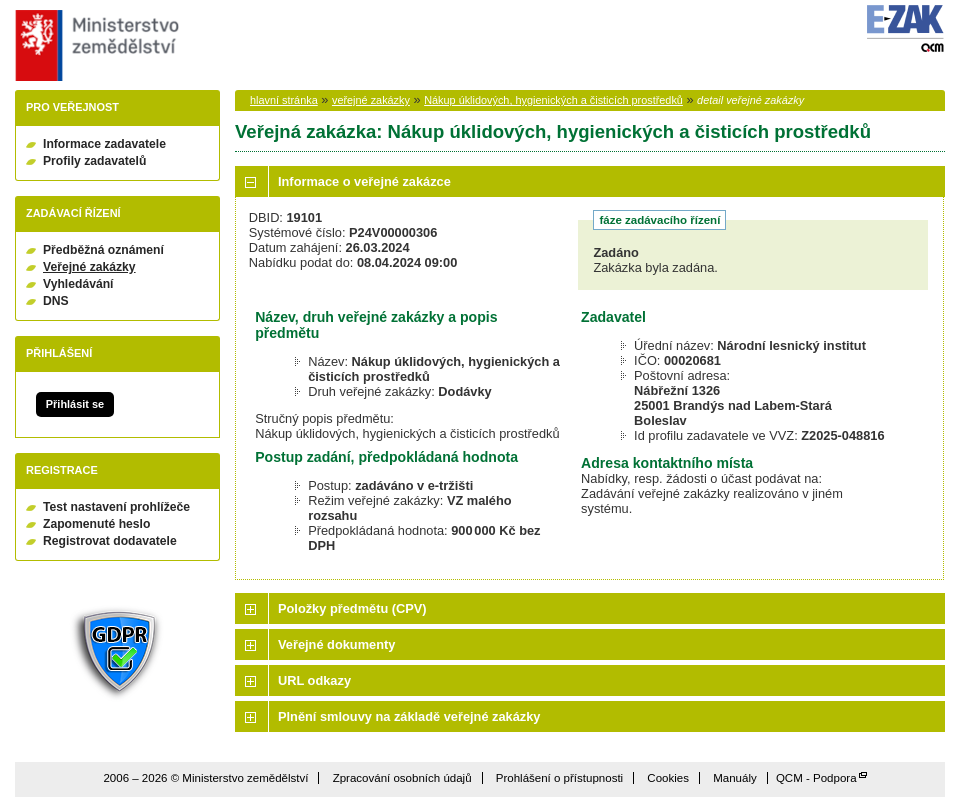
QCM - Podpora (816, 778)
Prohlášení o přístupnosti (559, 778)
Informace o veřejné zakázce (364, 181)
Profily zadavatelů (94, 161)
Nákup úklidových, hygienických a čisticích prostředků (553, 100)
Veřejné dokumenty (336, 644)
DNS (56, 301)
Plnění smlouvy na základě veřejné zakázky (409, 716)
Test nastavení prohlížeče (116, 507)
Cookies (668, 778)
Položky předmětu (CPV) (352, 608)
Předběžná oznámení (103, 250)
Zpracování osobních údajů (402, 778)
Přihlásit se (75, 404)
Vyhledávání (78, 284)
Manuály (735, 778)
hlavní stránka (284, 100)
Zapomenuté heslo (96, 524)
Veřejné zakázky (89, 267)
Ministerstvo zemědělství (94, 45)
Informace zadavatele (104, 144)
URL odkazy (314, 680)
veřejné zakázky (371, 100)
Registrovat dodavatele (110, 541)
